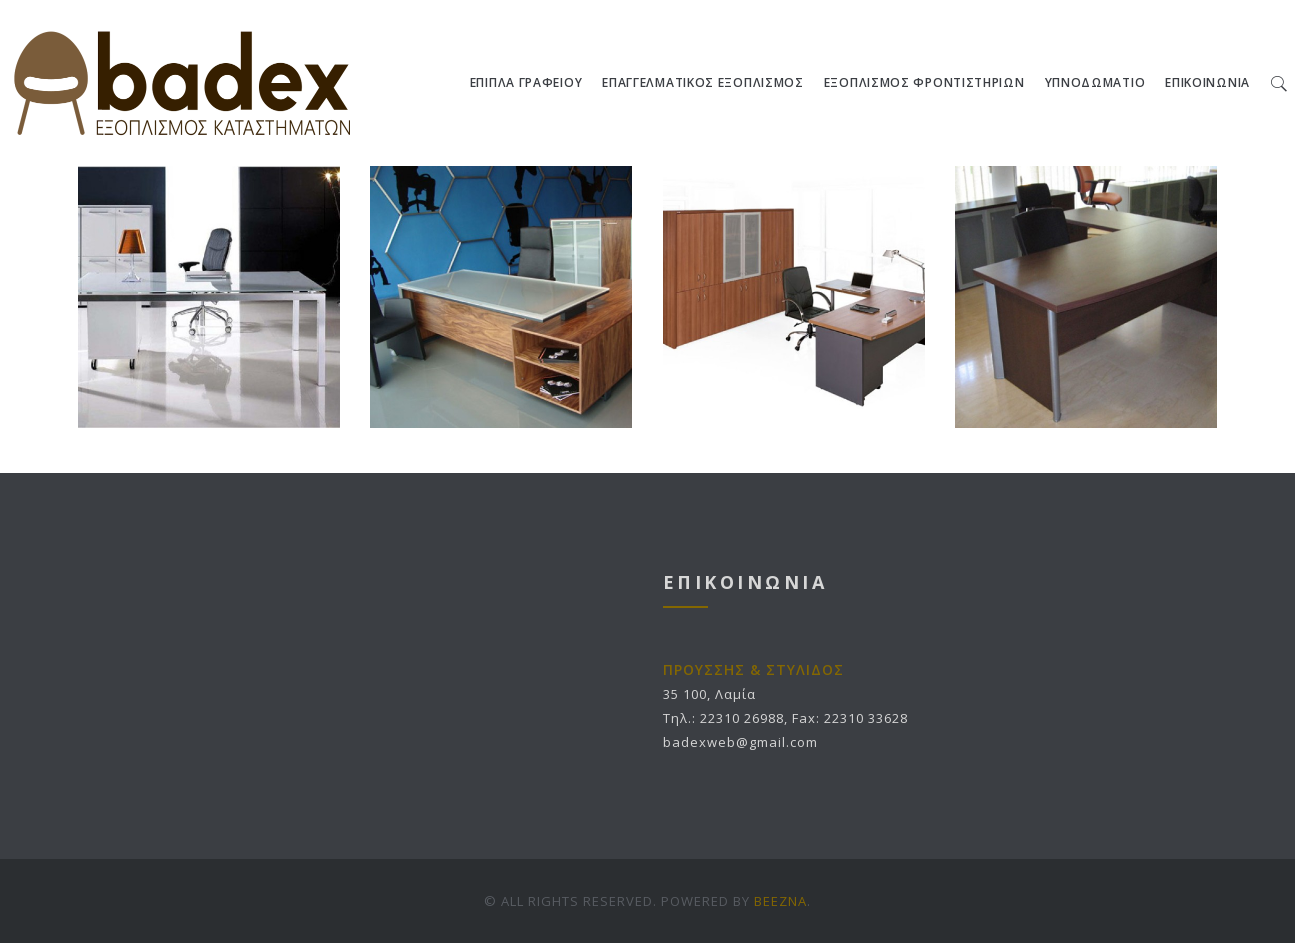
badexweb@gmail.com (740, 742)
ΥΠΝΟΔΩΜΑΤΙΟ (1095, 82)
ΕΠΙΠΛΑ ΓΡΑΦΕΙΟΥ (526, 82)
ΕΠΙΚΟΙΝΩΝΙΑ (1207, 82)
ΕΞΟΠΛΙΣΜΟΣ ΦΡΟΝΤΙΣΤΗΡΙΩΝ (924, 82)
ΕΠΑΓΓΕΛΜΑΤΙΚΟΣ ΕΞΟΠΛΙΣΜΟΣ (703, 82)
